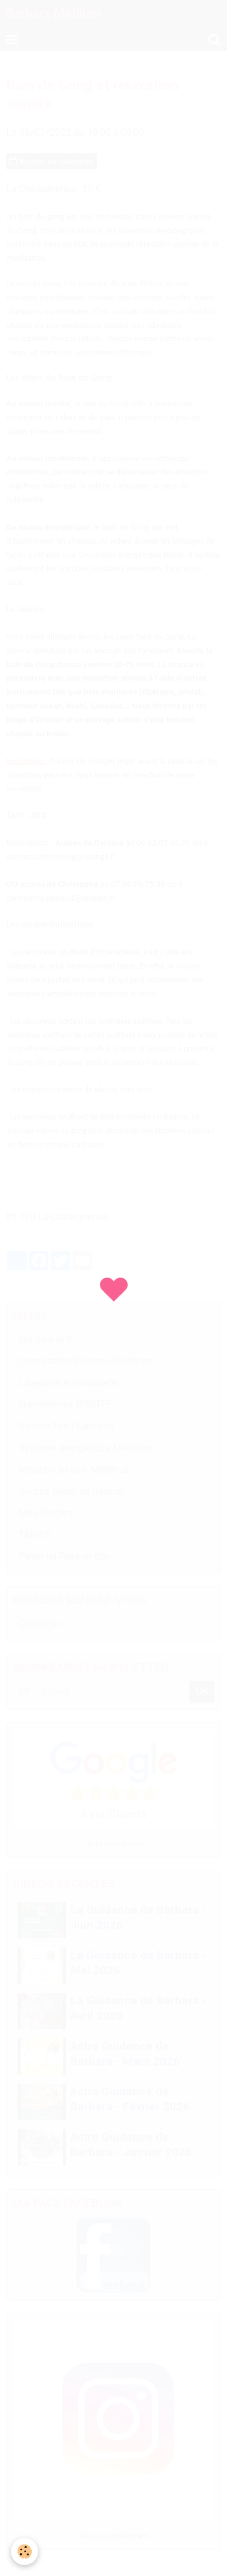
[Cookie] (24, 2551)
